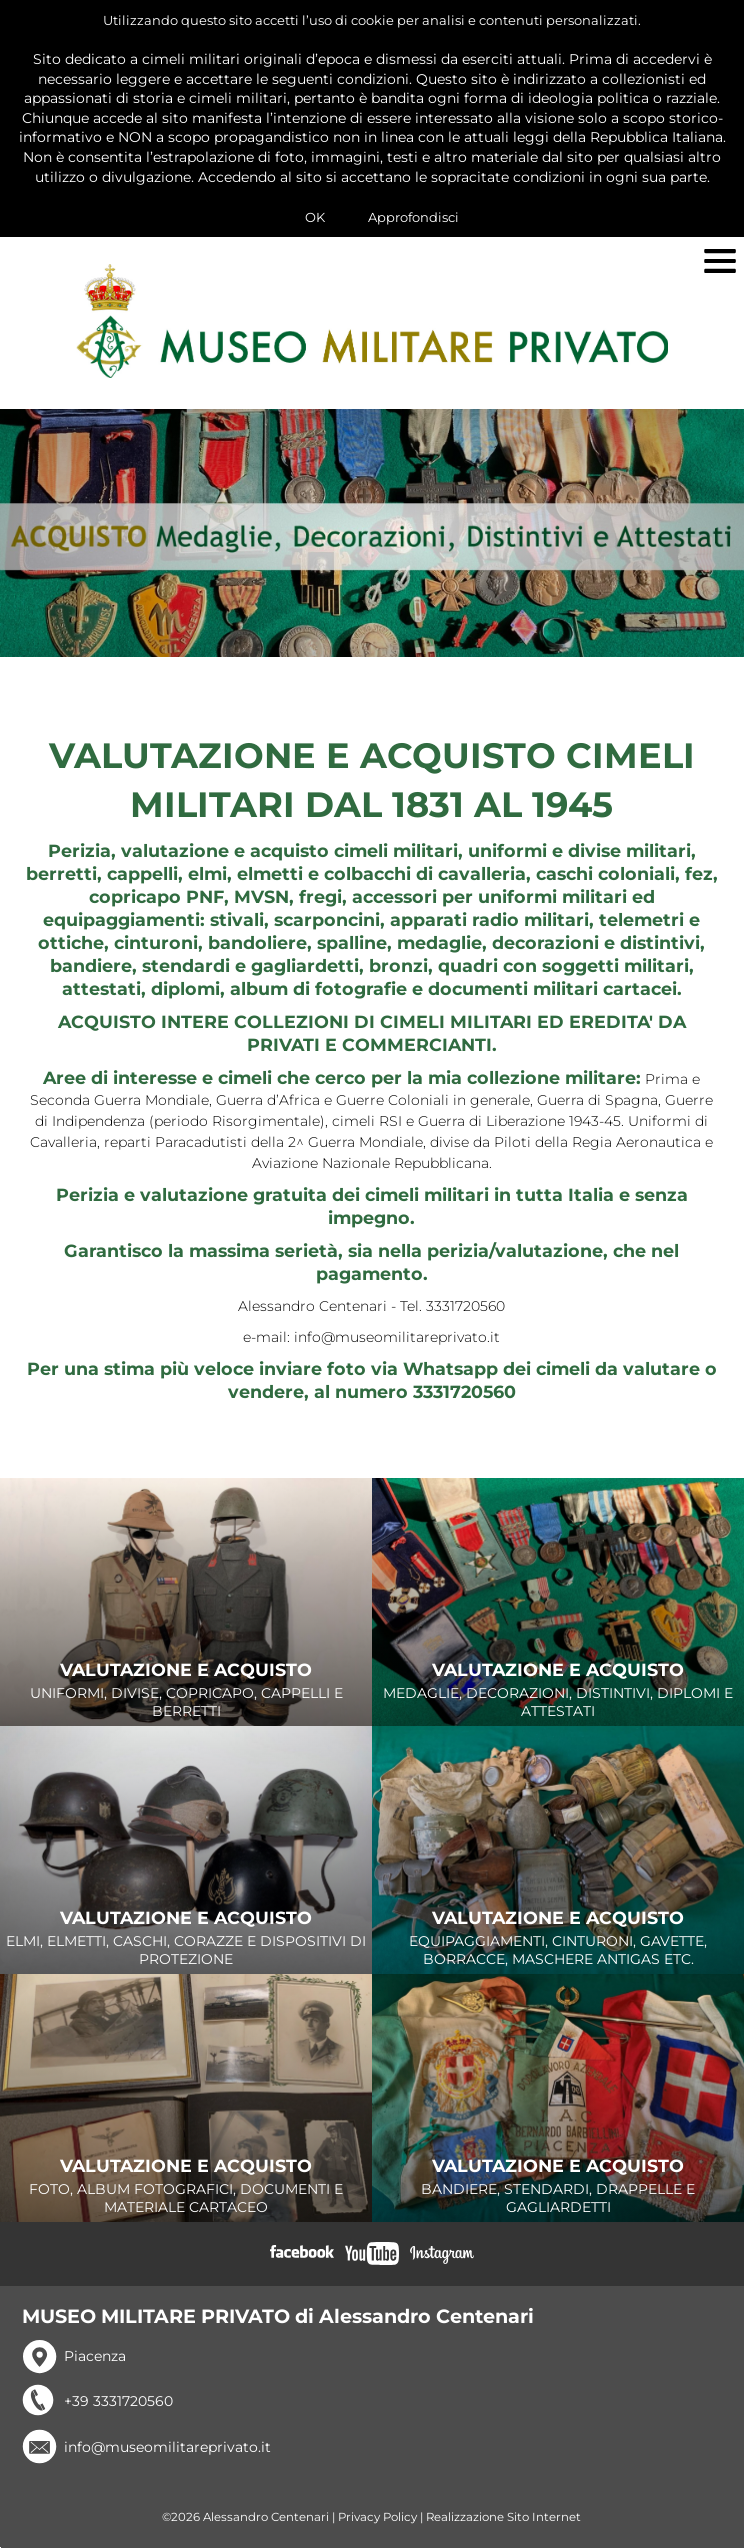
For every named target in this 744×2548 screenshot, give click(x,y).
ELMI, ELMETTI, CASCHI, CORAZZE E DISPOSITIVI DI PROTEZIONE (186, 1939)
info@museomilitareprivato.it (167, 2447)
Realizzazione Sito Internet (503, 2517)
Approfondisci (413, 217)
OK (315, 217)
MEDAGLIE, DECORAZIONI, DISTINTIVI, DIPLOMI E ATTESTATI (558, 1691)
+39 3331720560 (118, 2401)
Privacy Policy (377, 2517)
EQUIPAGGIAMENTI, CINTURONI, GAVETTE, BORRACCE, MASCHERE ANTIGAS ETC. (558, 1939)
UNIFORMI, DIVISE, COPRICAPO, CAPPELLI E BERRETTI (186, 1691)
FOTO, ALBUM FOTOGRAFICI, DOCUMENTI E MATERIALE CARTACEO (186, 2187)
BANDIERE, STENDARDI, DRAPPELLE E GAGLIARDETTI (558, 2187)
